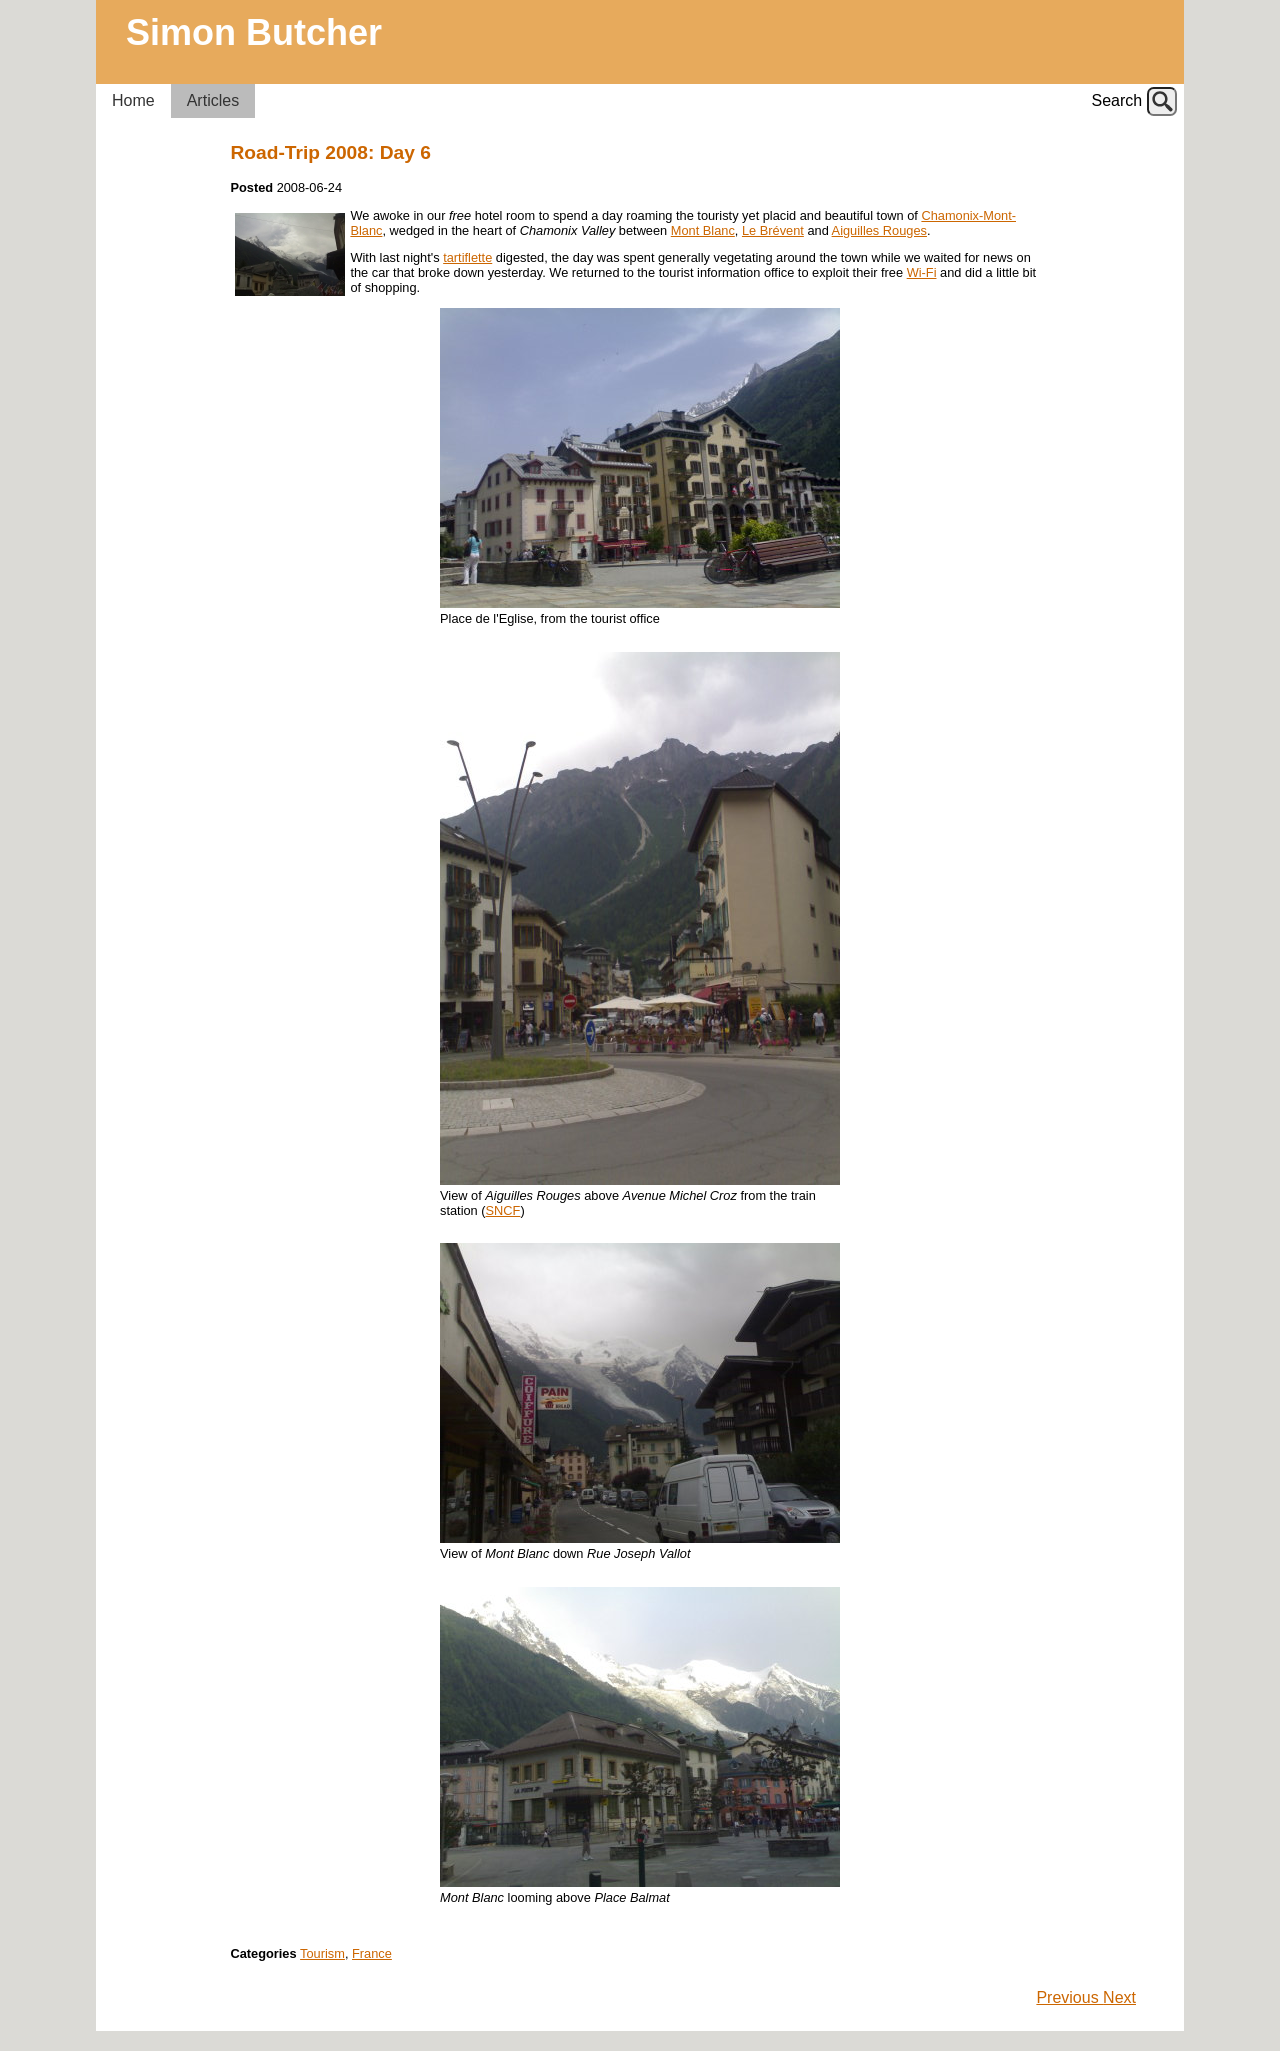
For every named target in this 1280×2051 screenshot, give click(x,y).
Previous (1069, 1997)
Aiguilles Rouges (879, 230)
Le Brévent (773, 230)
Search (1117, 100)
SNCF (503, 1210)
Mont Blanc (703, 230)
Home (133, 100)
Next (1119, 1997)
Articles (213, 100)
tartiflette (467, 257)
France (372, 1953)
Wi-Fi (922, 272)
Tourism (322, 1953)
